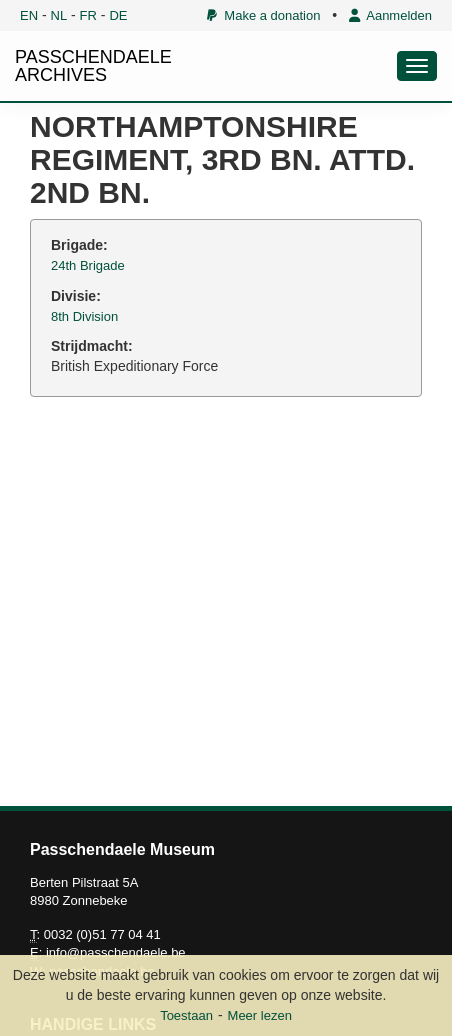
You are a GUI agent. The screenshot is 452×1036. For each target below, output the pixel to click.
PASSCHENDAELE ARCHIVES (93, 66)
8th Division (84, 316)
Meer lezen (260, 1015)
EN (29, 15)
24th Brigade (88, 265)
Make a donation (263, 15)
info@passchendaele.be (116, 952)
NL (59, 15)
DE (118, 15)
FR (88, 15)
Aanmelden (390, 15)
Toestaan (186, 1015)
